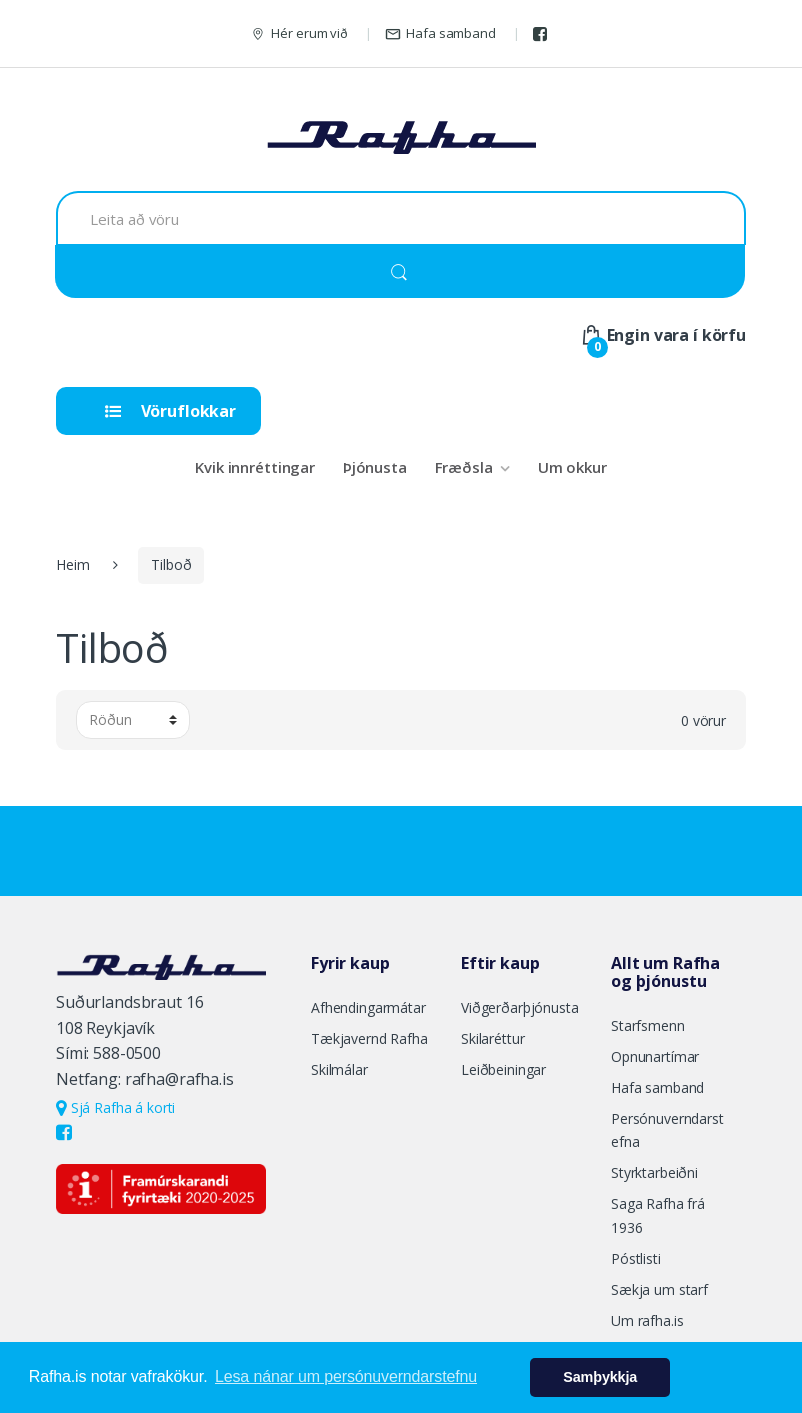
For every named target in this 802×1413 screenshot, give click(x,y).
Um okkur (572, 467)
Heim (72, 564)
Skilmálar (339, 1069)
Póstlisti (636, 1258)
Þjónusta (375, 467)
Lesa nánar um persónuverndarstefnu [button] (346, 1376)
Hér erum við (299, 33)
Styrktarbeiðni (654, 1172)
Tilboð (171, 564)
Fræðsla (464, 467)
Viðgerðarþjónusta (520, 1007)
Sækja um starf (659, 1289)
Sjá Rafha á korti (115, 1107)
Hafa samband (440, 33)
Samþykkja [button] (600, 1377)
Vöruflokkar (170, 411)
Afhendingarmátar (368, 1007)
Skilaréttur (492, 1038)
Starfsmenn (648, 1025)
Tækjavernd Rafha (369, 1038)
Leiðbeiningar (503, 1069)
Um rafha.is (647, 1320)
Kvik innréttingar (255, 467)
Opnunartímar (655, 1056)
